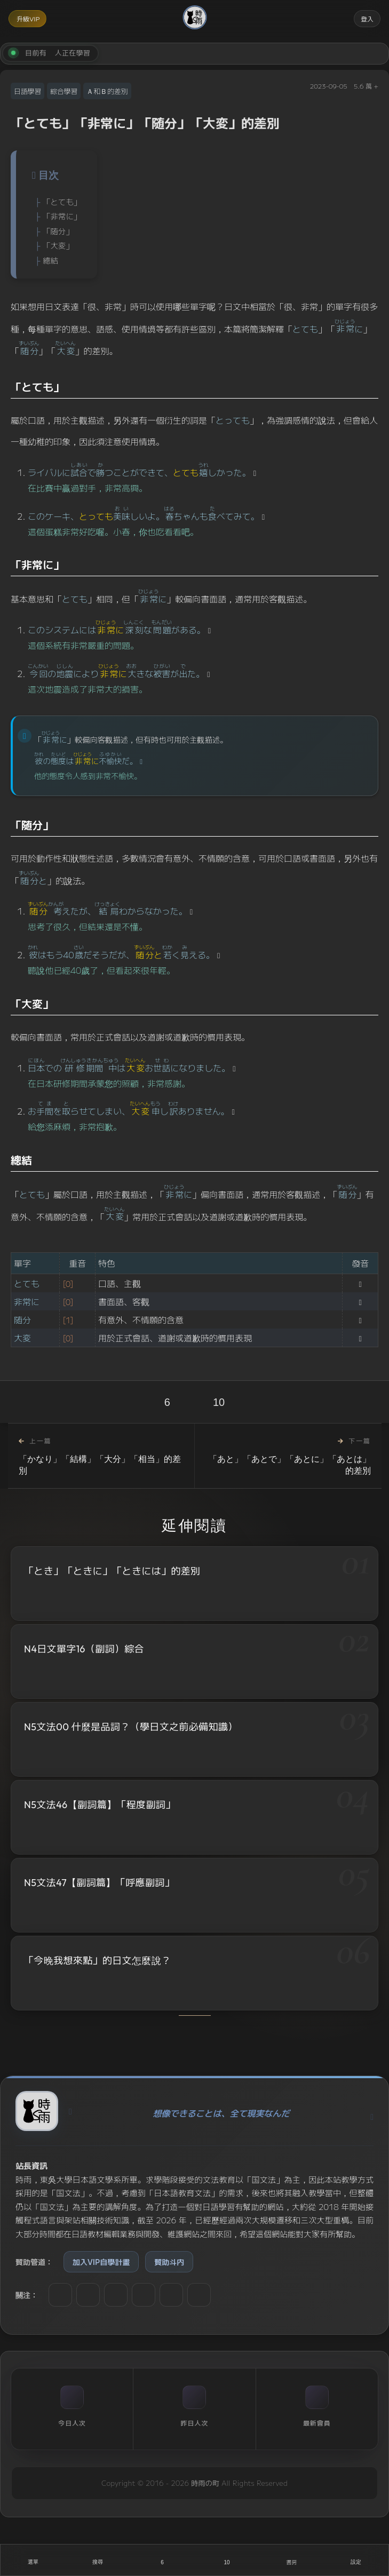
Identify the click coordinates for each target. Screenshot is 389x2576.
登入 (367, 18)
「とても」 (62, 201)
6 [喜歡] (167, 1402)
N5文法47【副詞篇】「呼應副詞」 (99, 1885)
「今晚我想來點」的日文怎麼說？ (97, 1964)
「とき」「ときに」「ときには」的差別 (112, 1571)
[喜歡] (162, 2560)
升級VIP (28, 18)
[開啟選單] (33, 2560)
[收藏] (227, 2560)
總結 (50, 260)
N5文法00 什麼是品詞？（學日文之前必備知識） (131, 1727)
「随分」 (58, 230)
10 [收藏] (219, 1402)
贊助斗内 (169, 2261)
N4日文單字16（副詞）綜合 (84, 1649)
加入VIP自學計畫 (101, 2261)
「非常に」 (62, 215)
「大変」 (58, 245)
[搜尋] (97, 2560)
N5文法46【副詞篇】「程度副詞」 (100, 1806)
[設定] (356, 2560)
